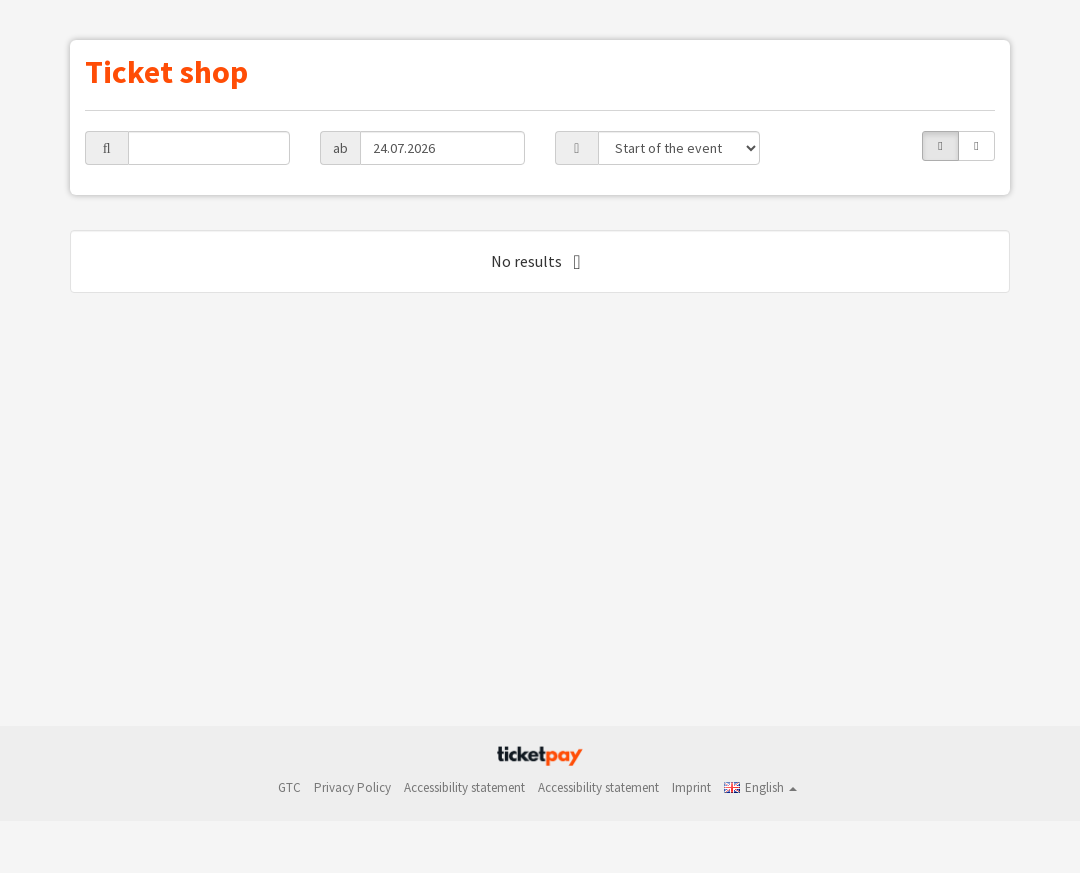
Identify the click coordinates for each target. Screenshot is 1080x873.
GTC (289, 787)
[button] (760, 787)
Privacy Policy (352, 787)
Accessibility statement (464, 787)
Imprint (691, 787)
